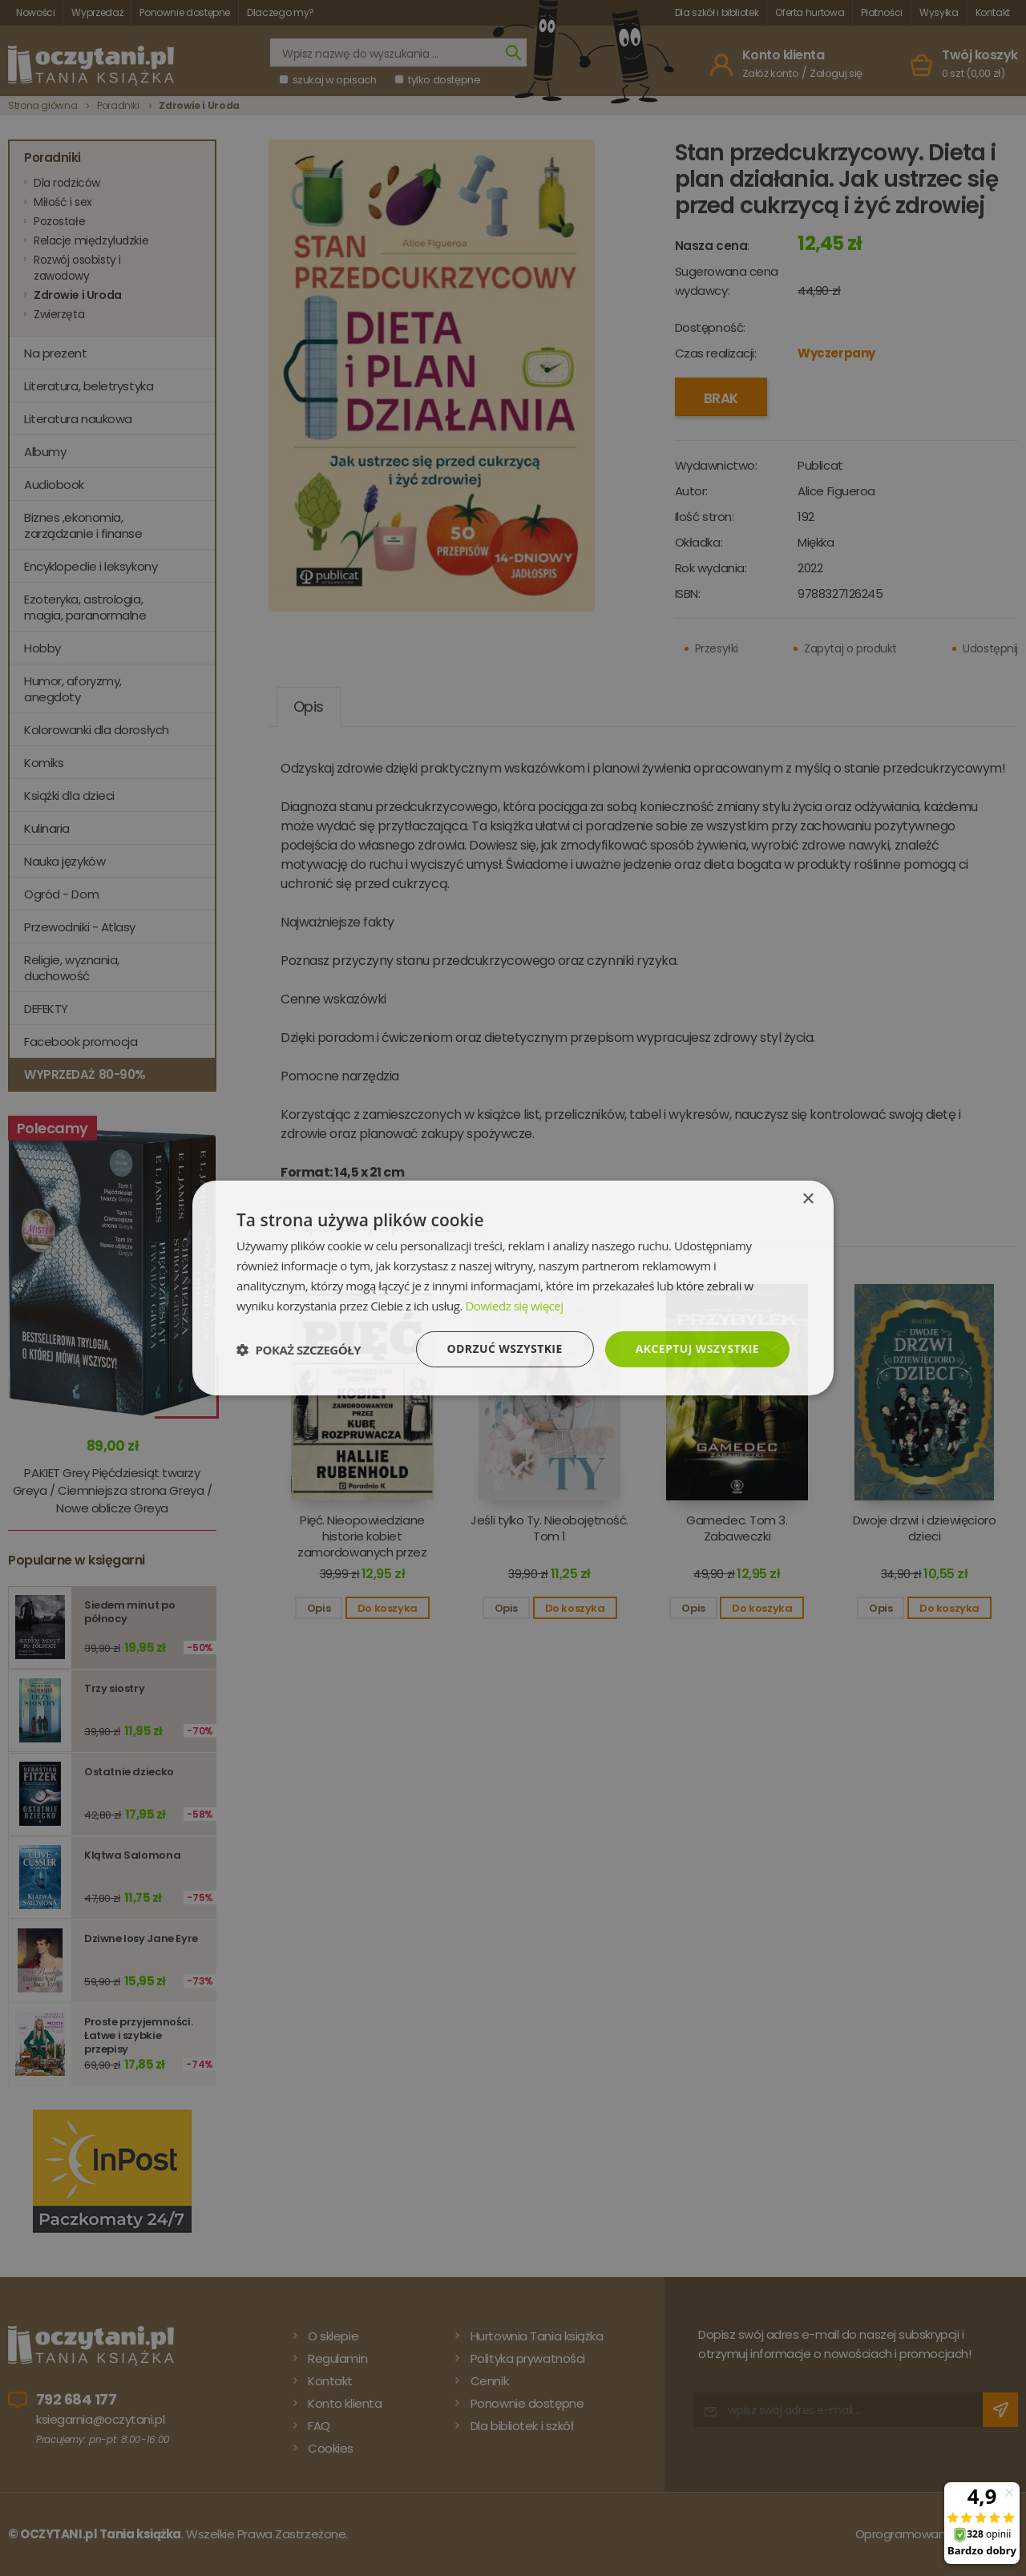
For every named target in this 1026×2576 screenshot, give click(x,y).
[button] (298, 1350)
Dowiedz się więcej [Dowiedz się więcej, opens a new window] (514, 1306)
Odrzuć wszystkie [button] (505, 1348)
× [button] (808, 1199)
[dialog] (513, 1288)
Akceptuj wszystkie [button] (697, 1348)
